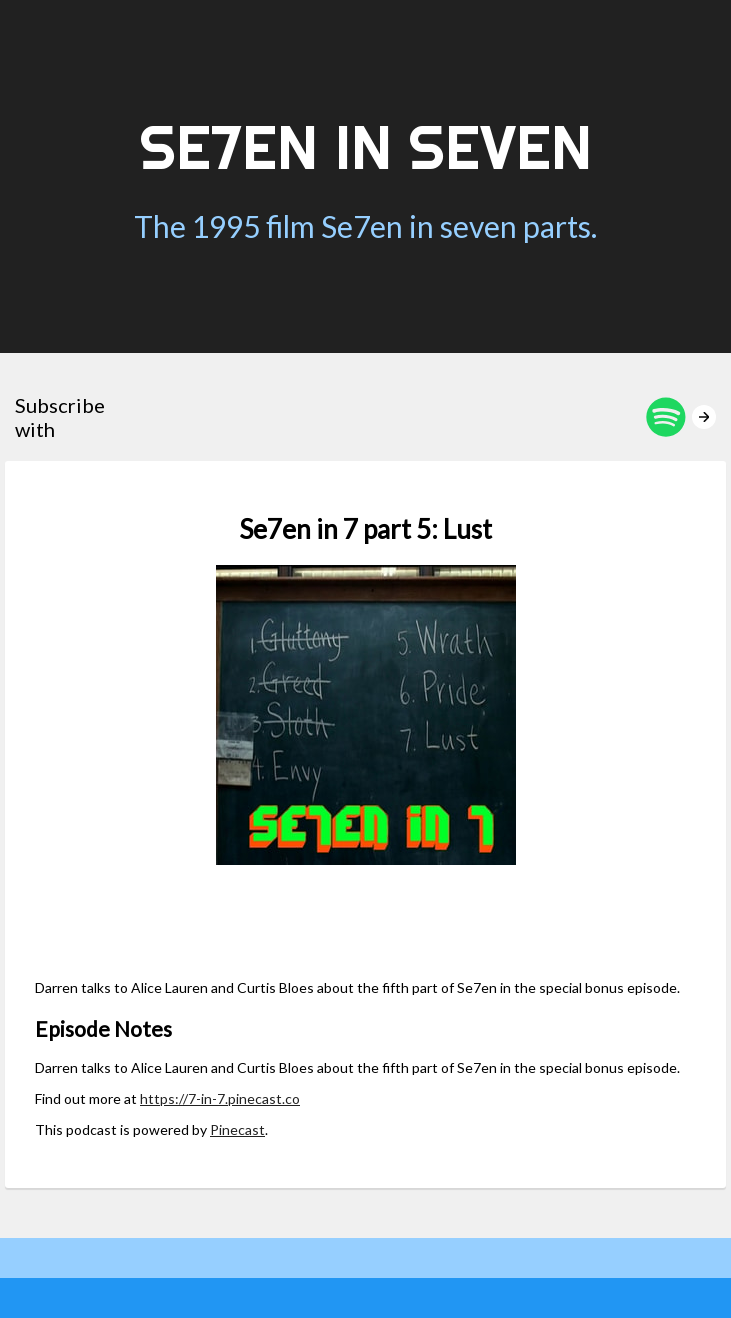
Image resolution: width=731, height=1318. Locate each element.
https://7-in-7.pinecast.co (220, 1098)
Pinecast (237, 1129)
